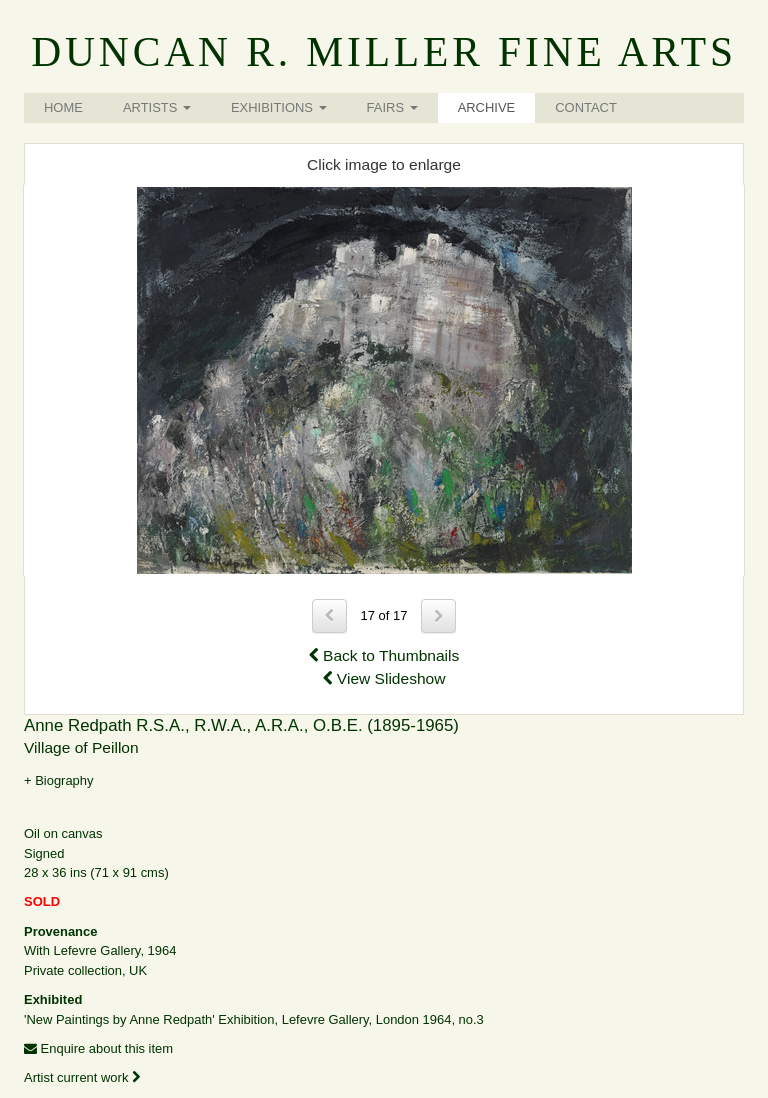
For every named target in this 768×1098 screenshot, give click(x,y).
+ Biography (59, 780)
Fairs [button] (392, 107)
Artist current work (82, 1077)
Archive (487, 107)
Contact (586, 107)
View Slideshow (384, 678)
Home (63, 107)
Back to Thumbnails (384, 655)
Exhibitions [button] (279, 107)
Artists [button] (157, 107)
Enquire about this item (98, 1048)
